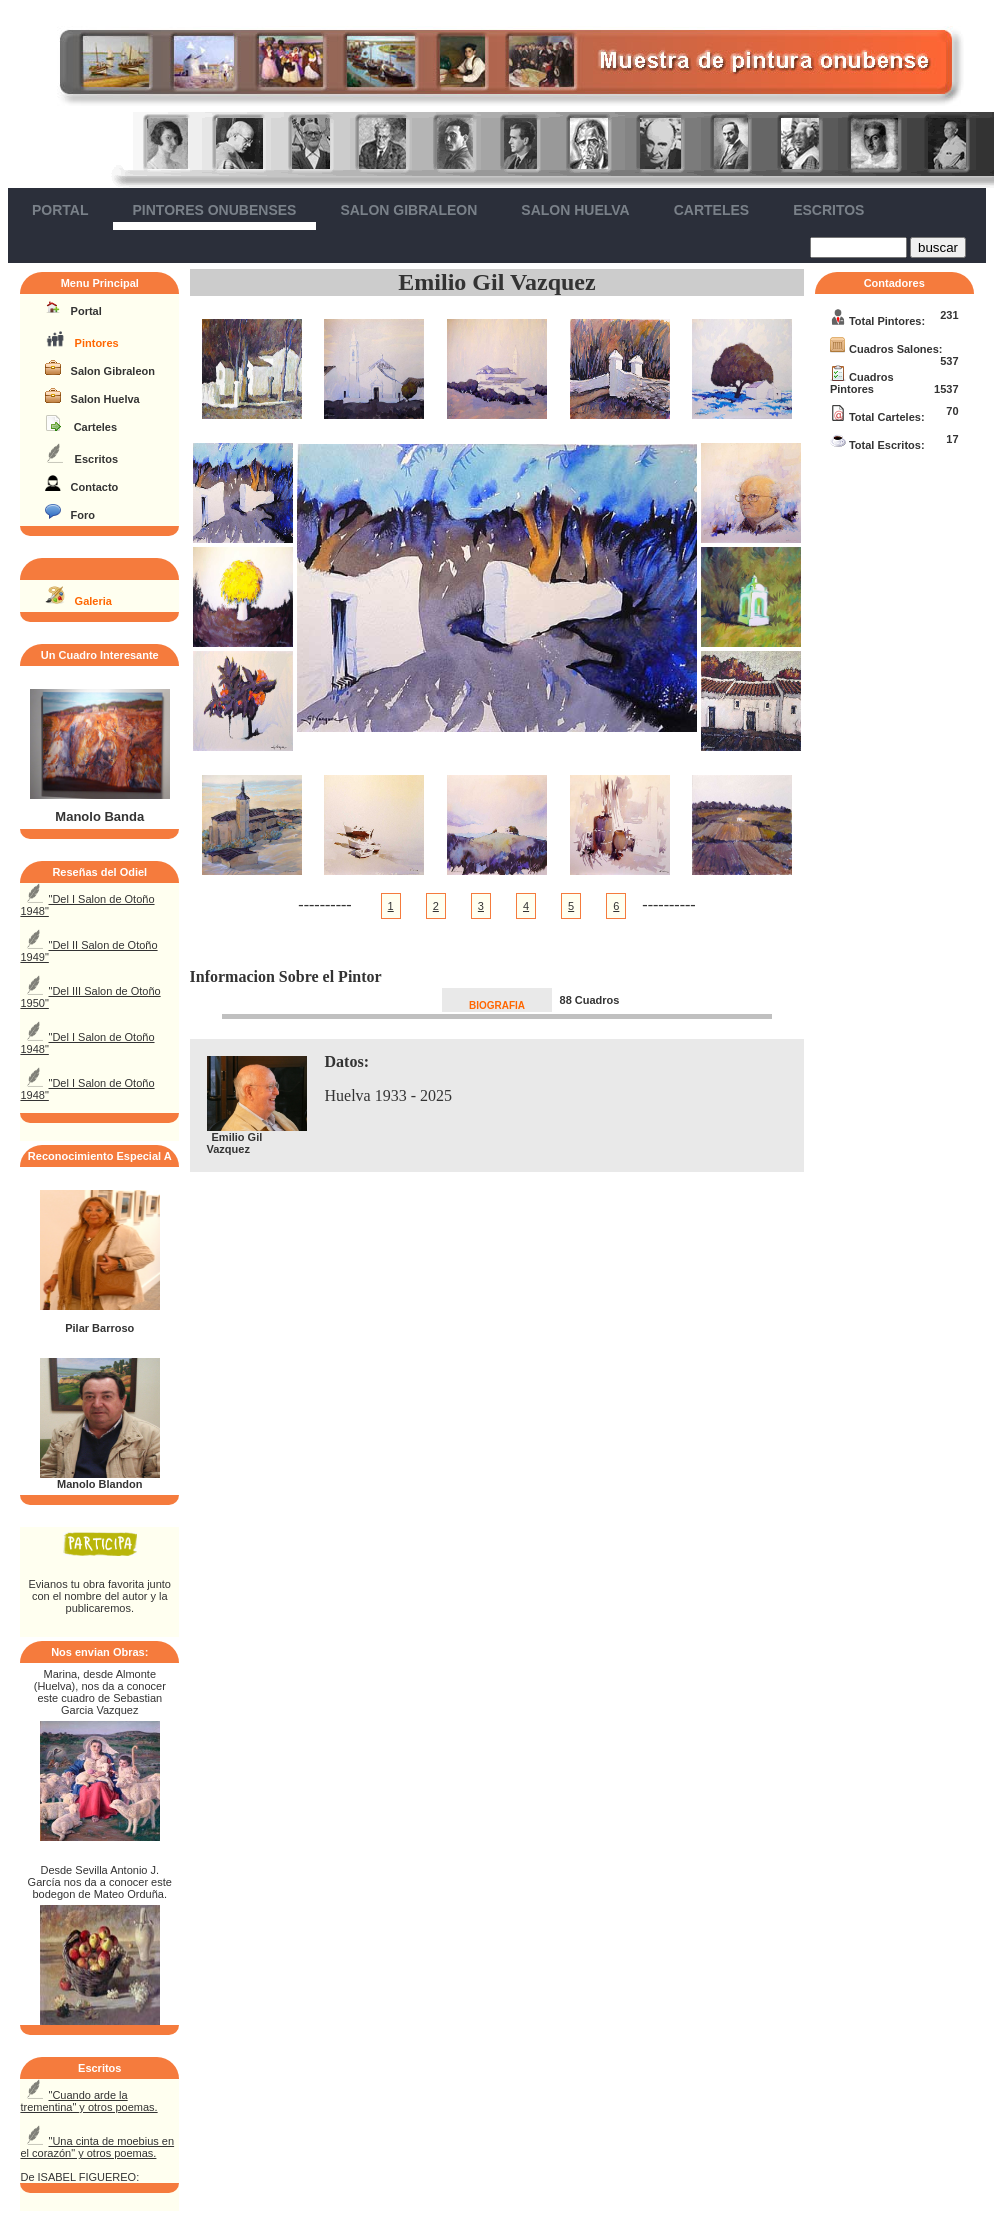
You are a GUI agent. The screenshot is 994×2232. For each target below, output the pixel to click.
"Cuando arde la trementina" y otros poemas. (88, 2101)
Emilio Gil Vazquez (496, 282)
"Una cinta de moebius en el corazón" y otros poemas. (97, 2147)
